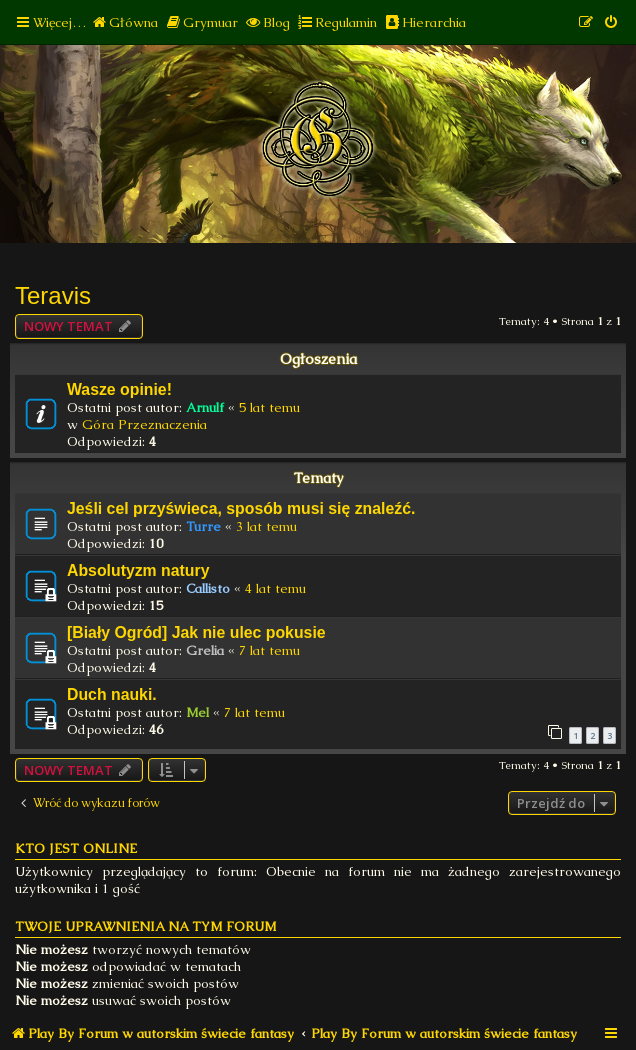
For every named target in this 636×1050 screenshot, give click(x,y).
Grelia (205, 650)
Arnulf (205, 407)
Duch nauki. (112, 694)
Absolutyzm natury (138, 570)
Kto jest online (76, 848)
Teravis (53, 295)
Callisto (208, 588)
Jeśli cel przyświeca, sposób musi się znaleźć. (241, 508)
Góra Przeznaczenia (144, 424)
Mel (197, 712)
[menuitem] (124, 22)
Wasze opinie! (119, 389)
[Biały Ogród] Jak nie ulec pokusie (196, 632)
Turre (203, 526)
